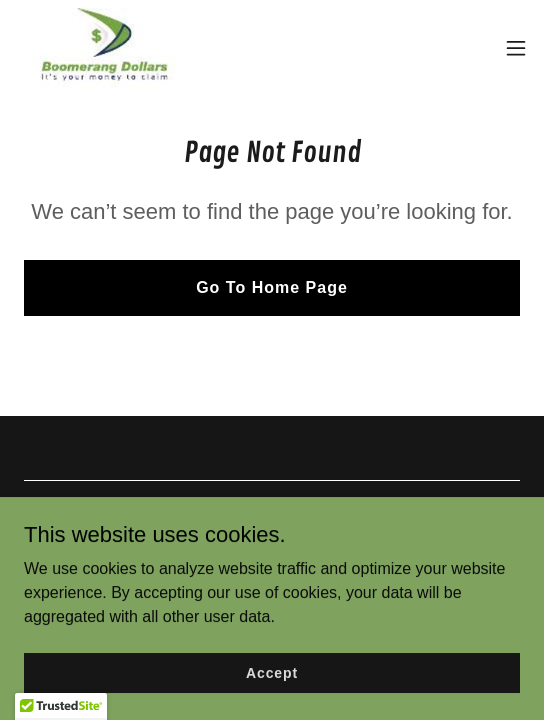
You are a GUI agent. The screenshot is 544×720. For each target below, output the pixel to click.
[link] (105, 48)
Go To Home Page (272, 287)
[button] (516, 48)
